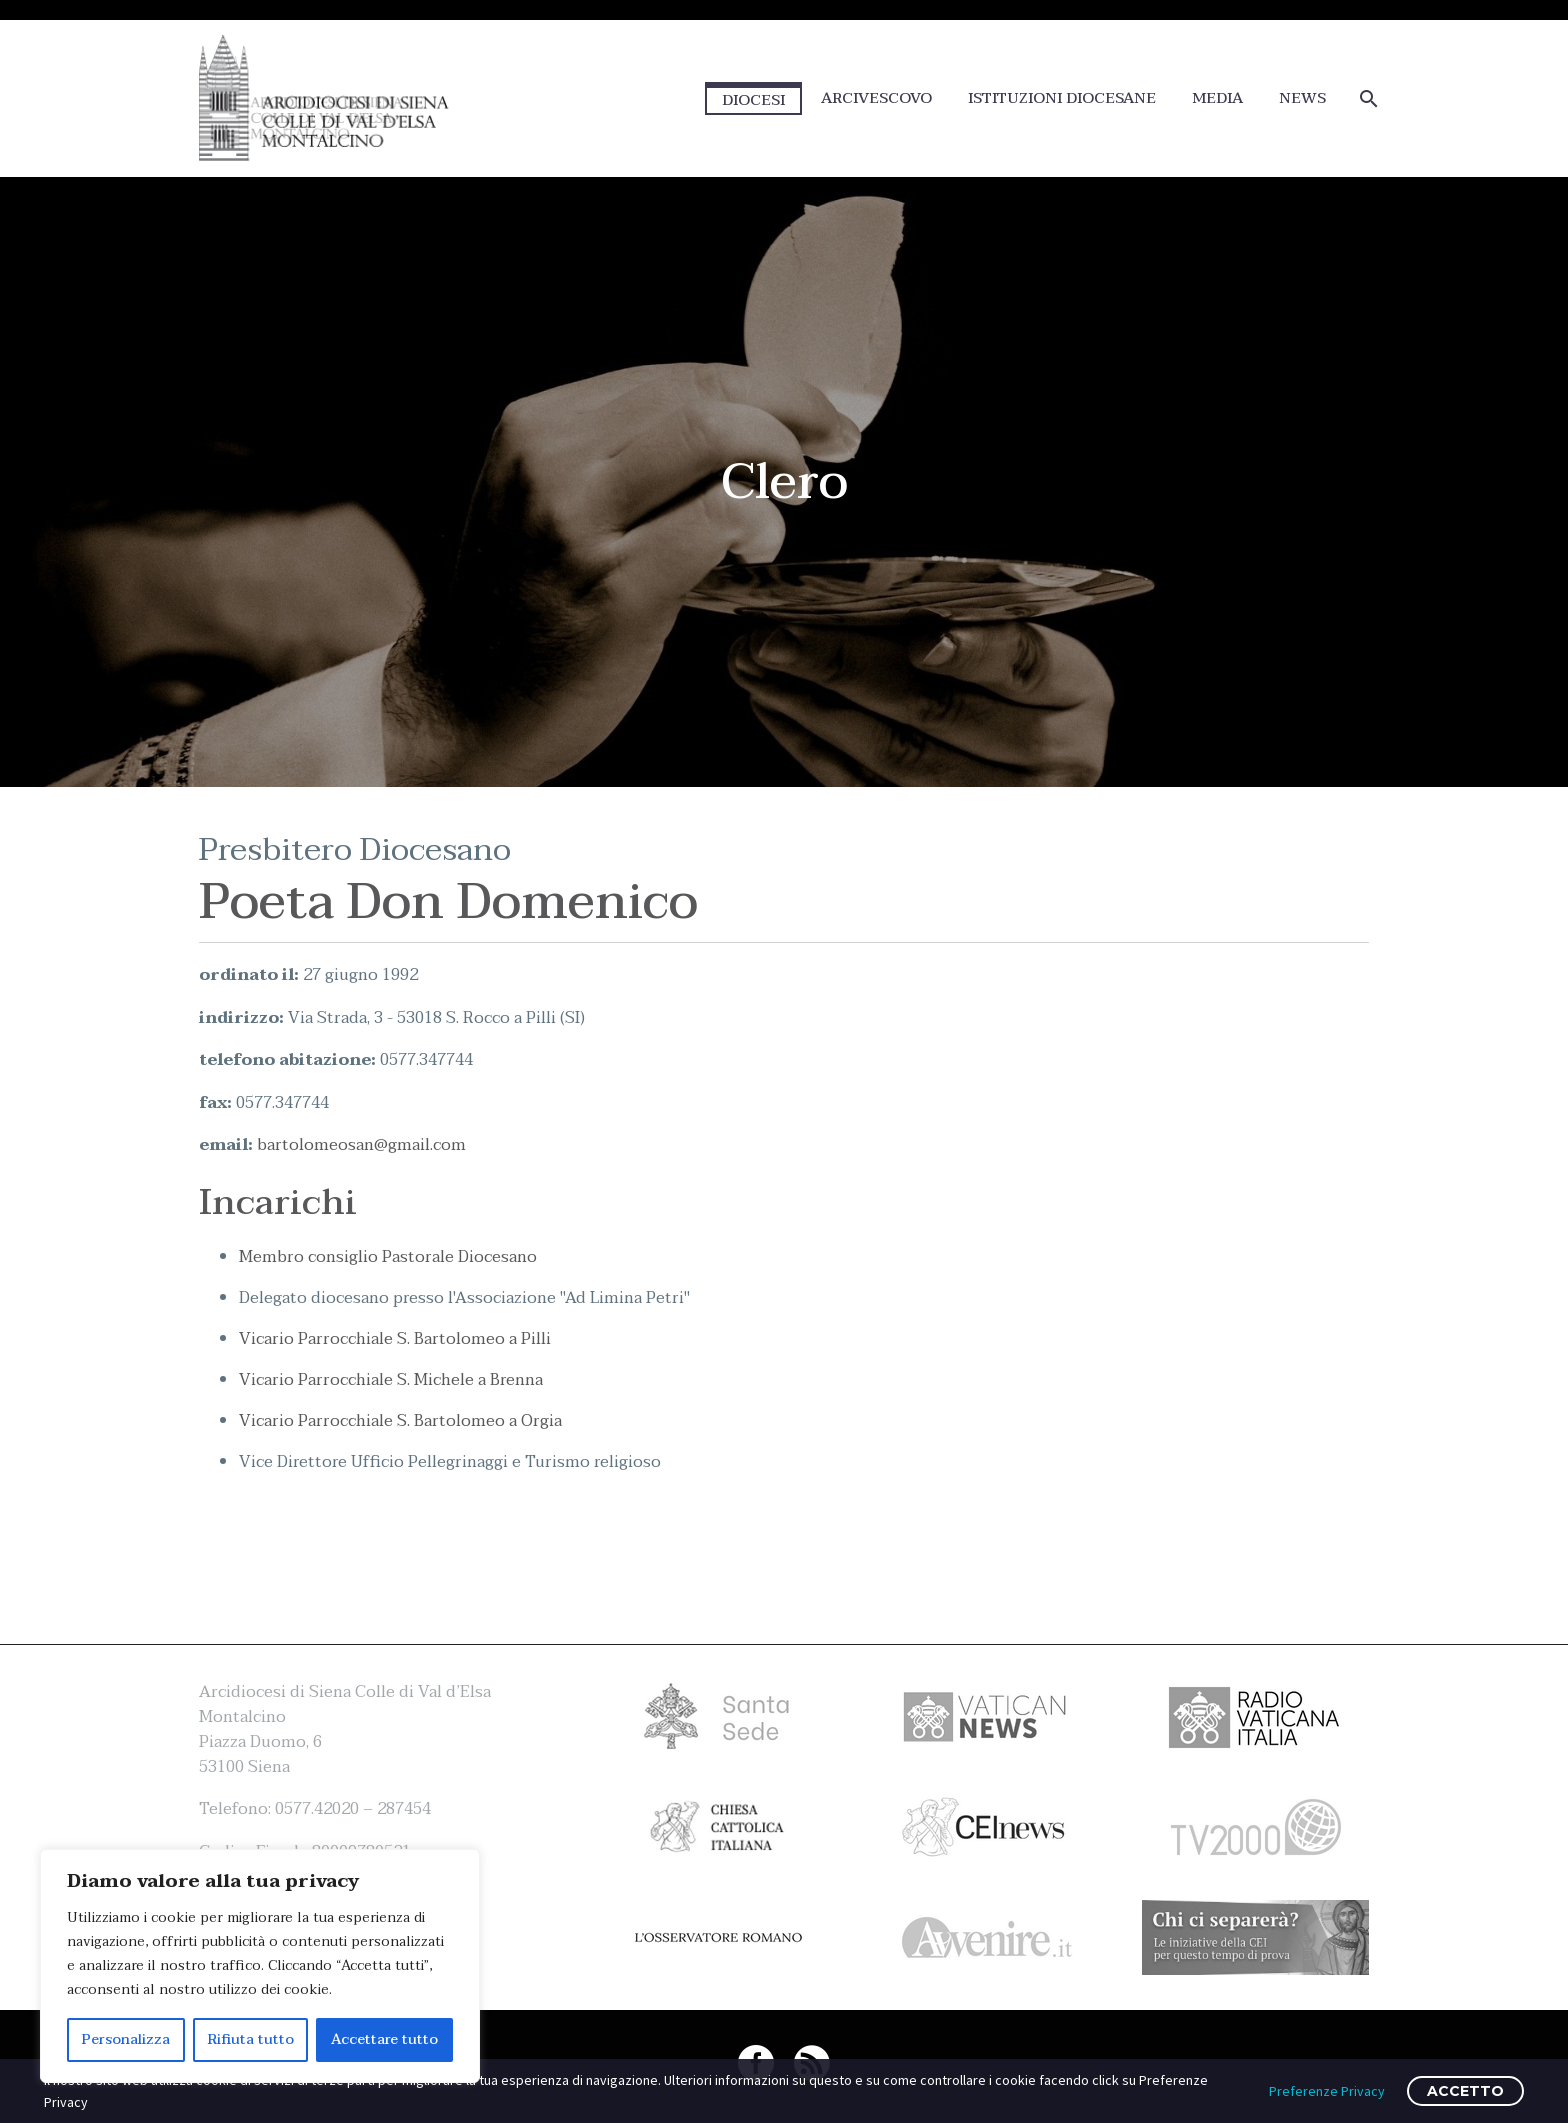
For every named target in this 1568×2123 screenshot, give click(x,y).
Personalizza (126, 2039)
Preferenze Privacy (1327, 2091)
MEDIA (1217, 98)
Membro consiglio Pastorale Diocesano (388, 1257)
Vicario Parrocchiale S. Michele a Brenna (391, 1380)
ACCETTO (1465, 2091)
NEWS (1302, 98)
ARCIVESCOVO (876, 98)
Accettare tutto (384, 2039)
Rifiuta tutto (251, 2039)
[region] (260, 1966)
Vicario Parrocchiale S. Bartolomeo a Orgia (400, 1421)
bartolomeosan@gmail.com (361, 1145)
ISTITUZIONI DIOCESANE (1062, 98)
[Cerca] (1366, 98)
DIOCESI (753, 100)
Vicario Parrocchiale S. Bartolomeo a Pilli (395, 1339)
